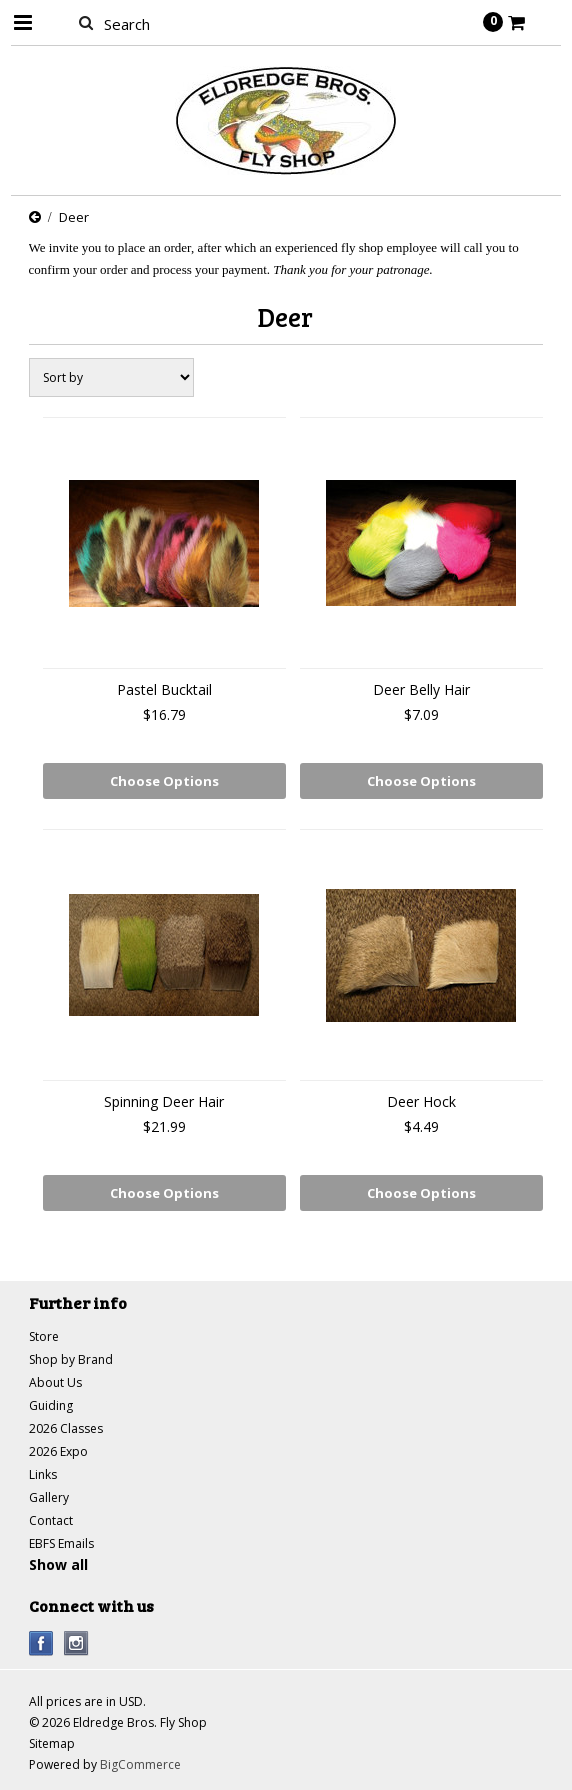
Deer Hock (421, 1101)
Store (44, 1336)
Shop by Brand (71, 1359)
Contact (51, 1520)
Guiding (51, 1405)
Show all (58, 1564)
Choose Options (164, 781)
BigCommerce (140, 1764)
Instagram (76, 1643)
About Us (55, 1382)
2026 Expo (58, 1451)
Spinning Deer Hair (164, 1101)
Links (43, 1474)
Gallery (49, 1497)
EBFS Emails (61, 1543)
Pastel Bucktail (164, 689)
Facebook (41, 1643)
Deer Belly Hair (421, 689)
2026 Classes (66, 1428)
